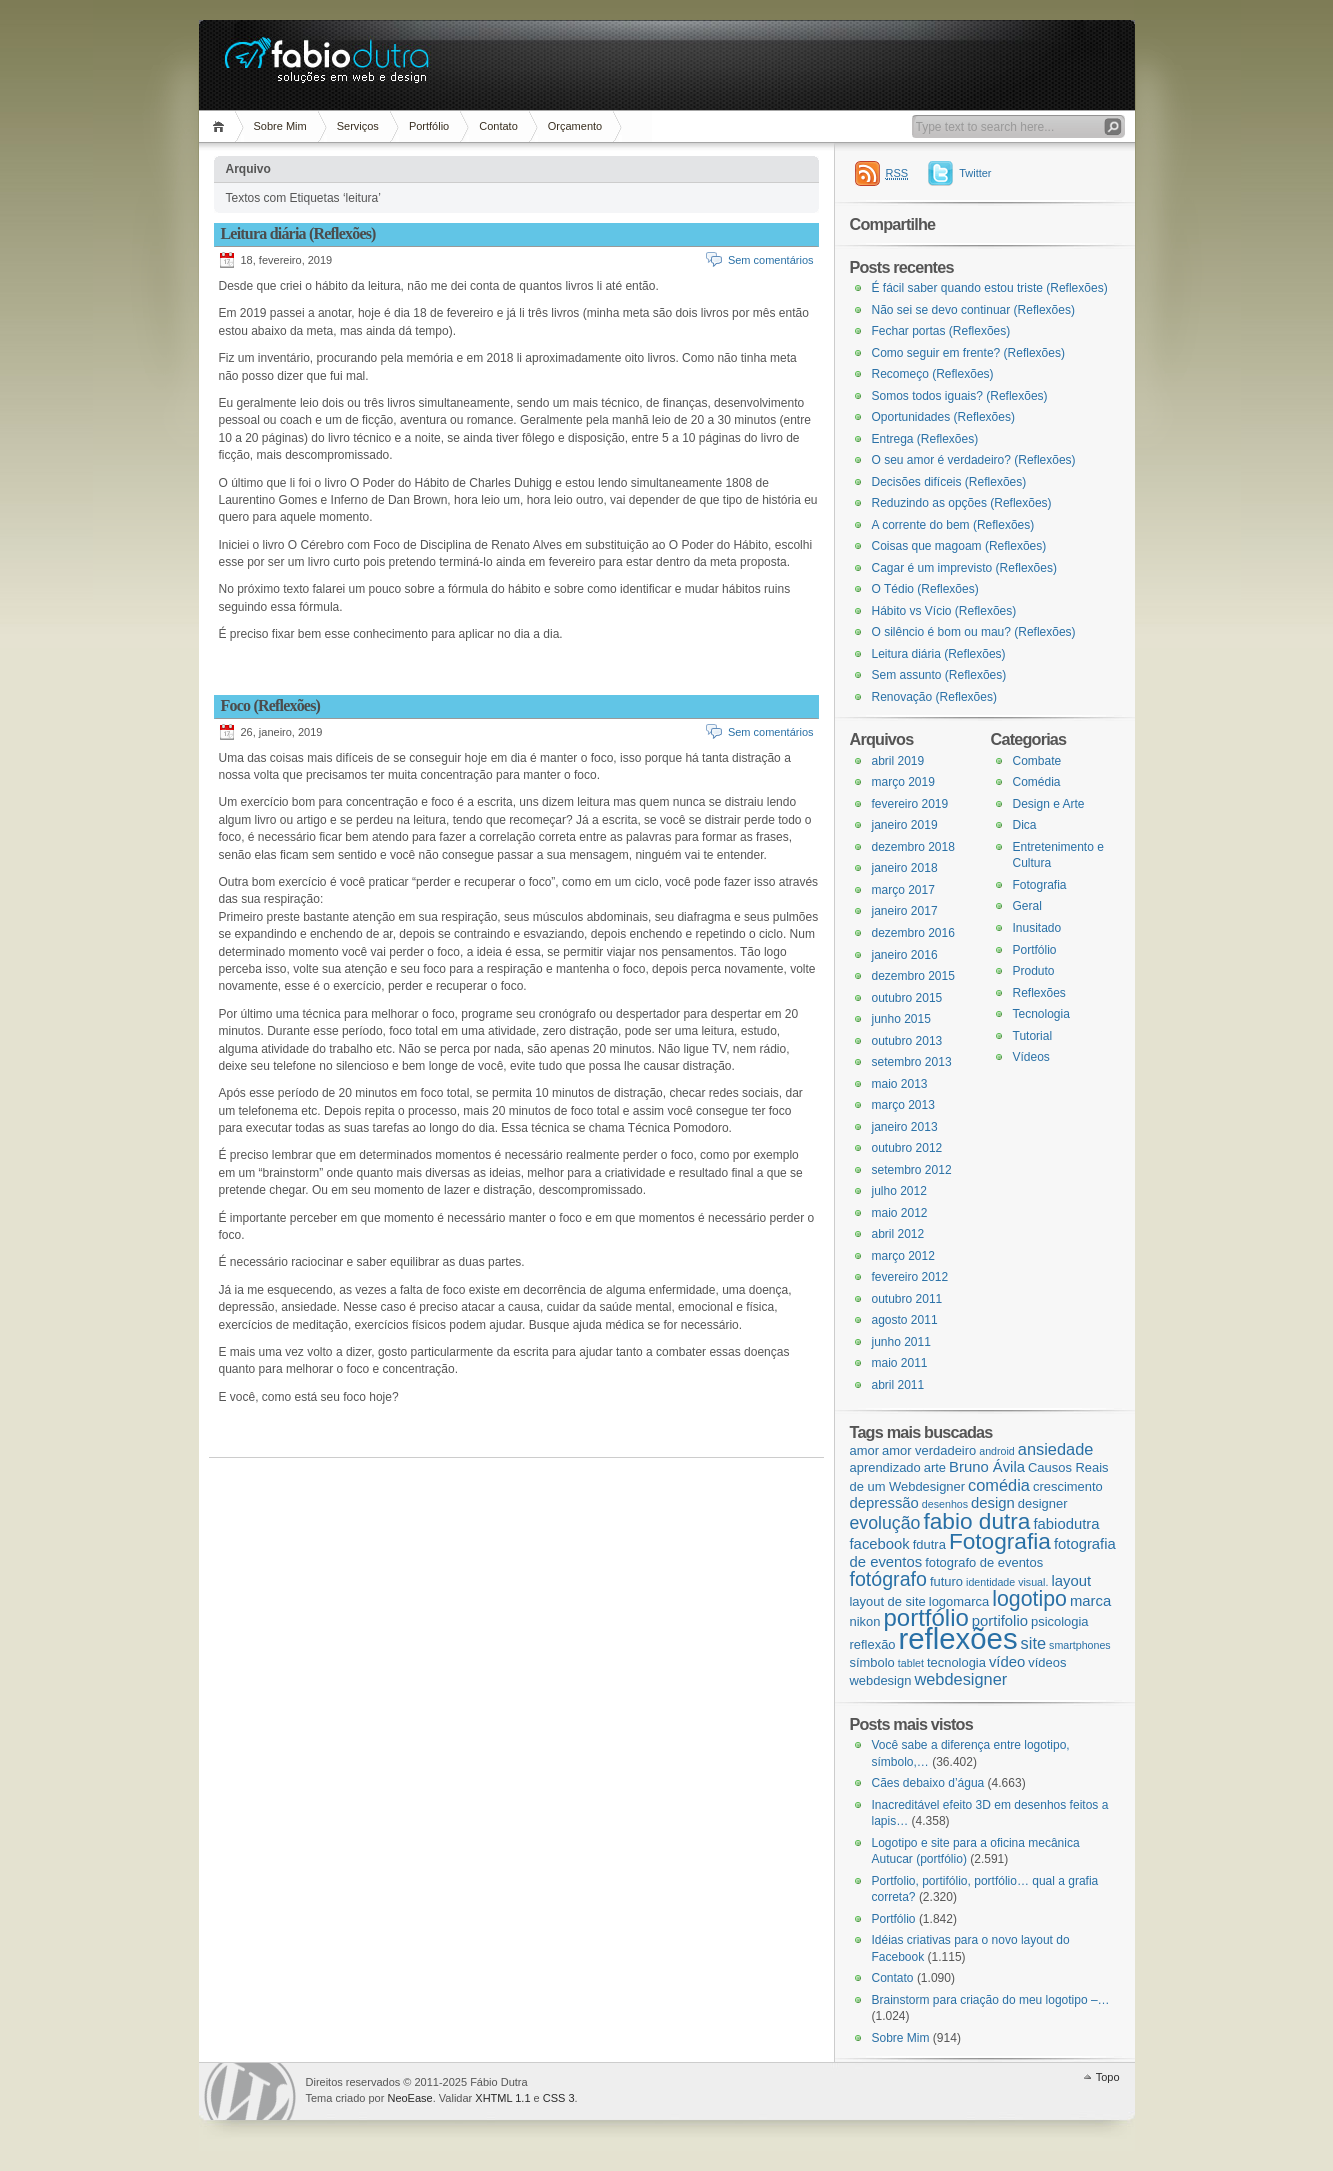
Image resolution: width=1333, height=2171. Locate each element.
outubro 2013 (907, 1041)
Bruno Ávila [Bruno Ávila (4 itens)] (987, 1467)
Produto (1034, 971)
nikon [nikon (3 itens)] (865, 1621)
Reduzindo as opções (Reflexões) (962, 503)
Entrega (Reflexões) (925, 439)
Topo (1108, 2077)
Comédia (1037, 782)
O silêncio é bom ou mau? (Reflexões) (974, 632)
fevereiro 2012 (910, 1277)
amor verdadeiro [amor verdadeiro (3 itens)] (929, 1450)
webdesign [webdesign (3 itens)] (881, 1680)
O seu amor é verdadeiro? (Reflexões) (974, 460)
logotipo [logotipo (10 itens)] (1029, 1599)
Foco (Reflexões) (271, 705)
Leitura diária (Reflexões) (298, 233)
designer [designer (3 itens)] (1043, 1503)
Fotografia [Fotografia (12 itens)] (1000, 1541)
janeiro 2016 (905, 955)
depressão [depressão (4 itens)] (884, 1503)
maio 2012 (900, 1213)
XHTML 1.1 (502, 2098)
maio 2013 (900, 1084)
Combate (1037, 761)
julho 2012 (899, 1191)
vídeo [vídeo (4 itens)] (1007, 1662)
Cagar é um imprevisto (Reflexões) (964, 568)
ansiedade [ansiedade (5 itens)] (1056, 1449)
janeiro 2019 (905, 825)
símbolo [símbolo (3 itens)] (872, 1662)
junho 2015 (901, 1019)
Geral (1027, 906)
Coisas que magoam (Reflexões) (959, 546)
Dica (1025, 825)
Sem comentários (771, 260)
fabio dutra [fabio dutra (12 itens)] (976, 1521)
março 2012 (903, 1256)
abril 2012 (898, 1234)
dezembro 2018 (913, 847)
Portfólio (429, 126)
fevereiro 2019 (910, 804)
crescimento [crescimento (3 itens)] (1068, 1486)
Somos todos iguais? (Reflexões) (960, 396)
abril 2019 (898, 761)
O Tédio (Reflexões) (925, 589)
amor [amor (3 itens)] (864, 1450)
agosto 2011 (905, 1320)
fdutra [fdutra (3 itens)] (929, 1544)
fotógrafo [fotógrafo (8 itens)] (888, 1579)
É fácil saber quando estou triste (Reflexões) (990, 288)
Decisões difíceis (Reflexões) (949, 482)
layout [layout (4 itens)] (1071, 1581)
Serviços (358, 126)
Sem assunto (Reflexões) (939, 675)
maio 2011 (900, 1363)
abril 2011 (898, 1385)
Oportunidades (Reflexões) (943, 417)
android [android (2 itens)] (997, 1451)
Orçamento (575, 126)
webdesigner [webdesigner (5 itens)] (960, 1679)
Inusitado (1037, 928)
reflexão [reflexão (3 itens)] (873, 1644)
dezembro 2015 (913, 976)
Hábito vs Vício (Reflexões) (944, 611)
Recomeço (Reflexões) (933, 374)
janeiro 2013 (905, 1127)
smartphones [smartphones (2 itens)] (1080, 1645)
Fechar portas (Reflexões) (941, 331)
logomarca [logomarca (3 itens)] (959, 1601)
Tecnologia (1041, 1014)
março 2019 (903, 782)
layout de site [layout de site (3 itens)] (888, 1601)
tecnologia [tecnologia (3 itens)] (956, 1662)
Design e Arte (1049, 804)
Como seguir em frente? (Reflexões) (968, 353)
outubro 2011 (907, 1299)
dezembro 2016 (913, 933)
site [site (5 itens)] (1033, 1643)
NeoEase (409, 2098)
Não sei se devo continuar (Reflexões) (973, 310)
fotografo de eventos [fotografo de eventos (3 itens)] (984, 1562)
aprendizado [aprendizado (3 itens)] (885, 1467)
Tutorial (1033, 1036)
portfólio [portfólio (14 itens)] (925, 1617)
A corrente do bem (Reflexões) (953, 525)
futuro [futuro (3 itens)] (946, 1581)
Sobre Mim (280, 126)
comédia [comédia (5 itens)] (999, 1485)
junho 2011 (901, 1342)
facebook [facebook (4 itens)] (880, 1544)
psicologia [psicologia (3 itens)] (1060, 1621)
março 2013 (903, 1105)
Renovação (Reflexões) (934, 697)
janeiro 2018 (905, 868)
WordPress (250, 2091)
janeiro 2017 (905, 911)
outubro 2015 (907, 998)
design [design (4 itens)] (993, 1503)
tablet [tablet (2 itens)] (911, 1663)
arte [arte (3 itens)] (935, 1467)
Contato (498, 126)
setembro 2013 (912, 1062)
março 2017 (903, 890)
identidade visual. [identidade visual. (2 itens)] (1007, 1582)
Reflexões (1039, 993)
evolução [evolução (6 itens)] (885, 1523)
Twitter (975, 173)
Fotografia (1040, 885)
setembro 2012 (912, 1170)
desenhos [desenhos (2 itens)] (945, 1504)
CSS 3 (559, 2098)
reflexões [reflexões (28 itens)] (958, 1638)
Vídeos (1031, 1057)
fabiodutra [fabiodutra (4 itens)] (1066, 1524)
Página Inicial (221, 126)
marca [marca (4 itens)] (1090, 1601)
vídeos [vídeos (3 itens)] (1047, 1662)
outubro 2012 (907, 1148)
